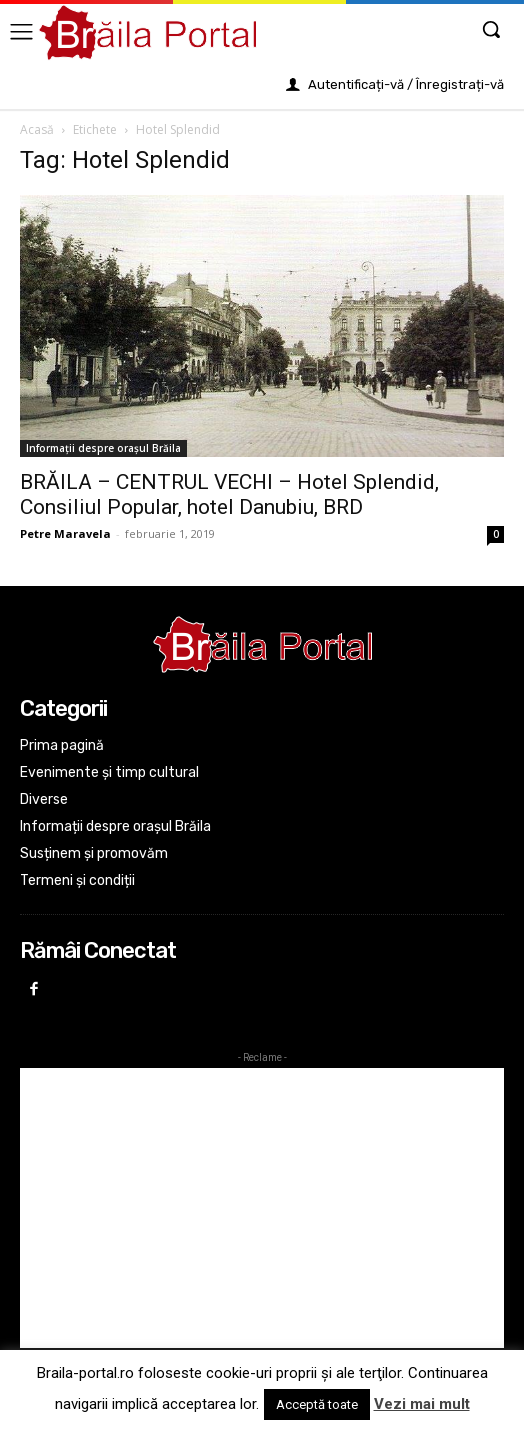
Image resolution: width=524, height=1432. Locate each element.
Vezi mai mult (422, 1404)
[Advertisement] (262, 1208)
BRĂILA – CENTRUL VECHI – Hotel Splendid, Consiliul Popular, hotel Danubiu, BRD (229, 494)
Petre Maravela (65, 533)
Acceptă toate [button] (317, 1404)
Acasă (37, 129)
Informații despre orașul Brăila (103, 448)
